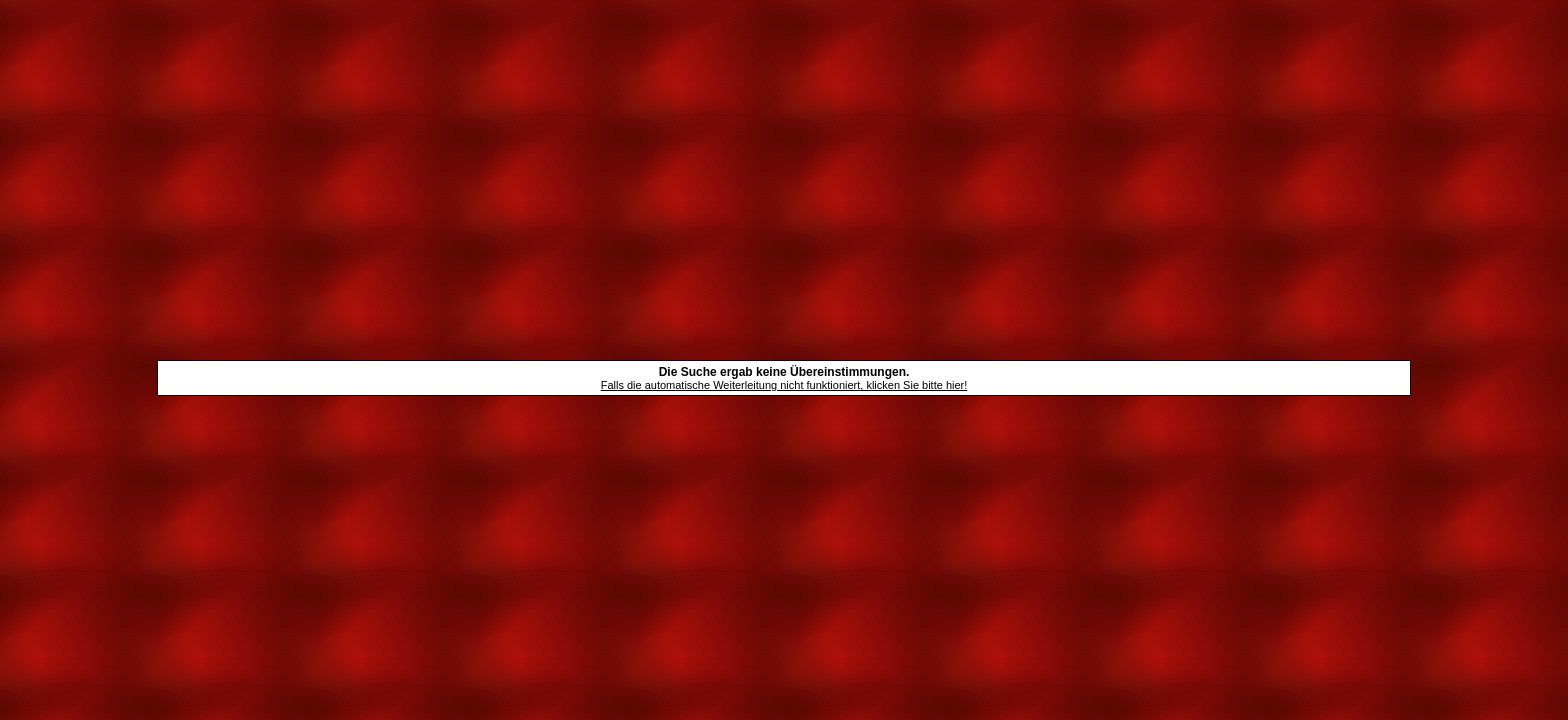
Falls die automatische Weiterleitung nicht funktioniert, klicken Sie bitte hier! (784, 385)
